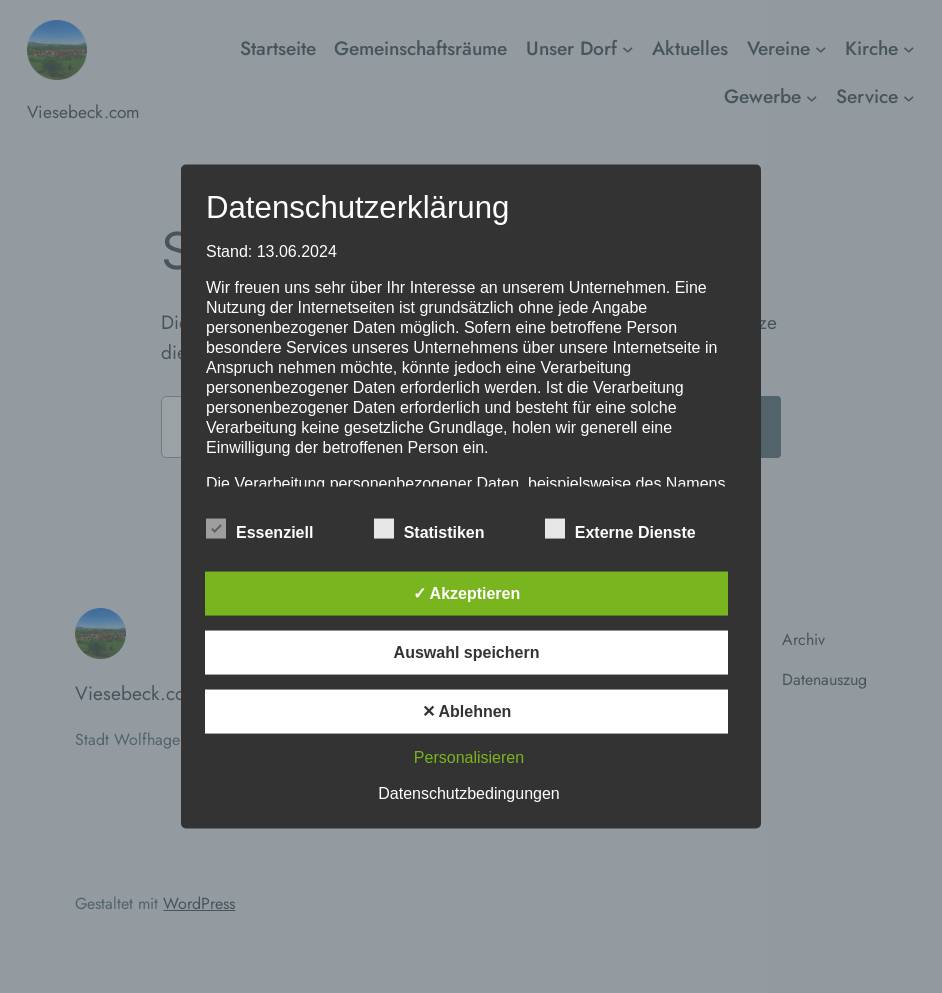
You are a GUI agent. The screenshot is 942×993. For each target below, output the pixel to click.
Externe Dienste (620, 530)
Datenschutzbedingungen (468, 793)
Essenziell (259, 530)
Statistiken (429, 530)
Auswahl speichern (467, 652)
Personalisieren (469, 757)
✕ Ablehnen (467, 711)
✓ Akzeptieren (467, 593)
